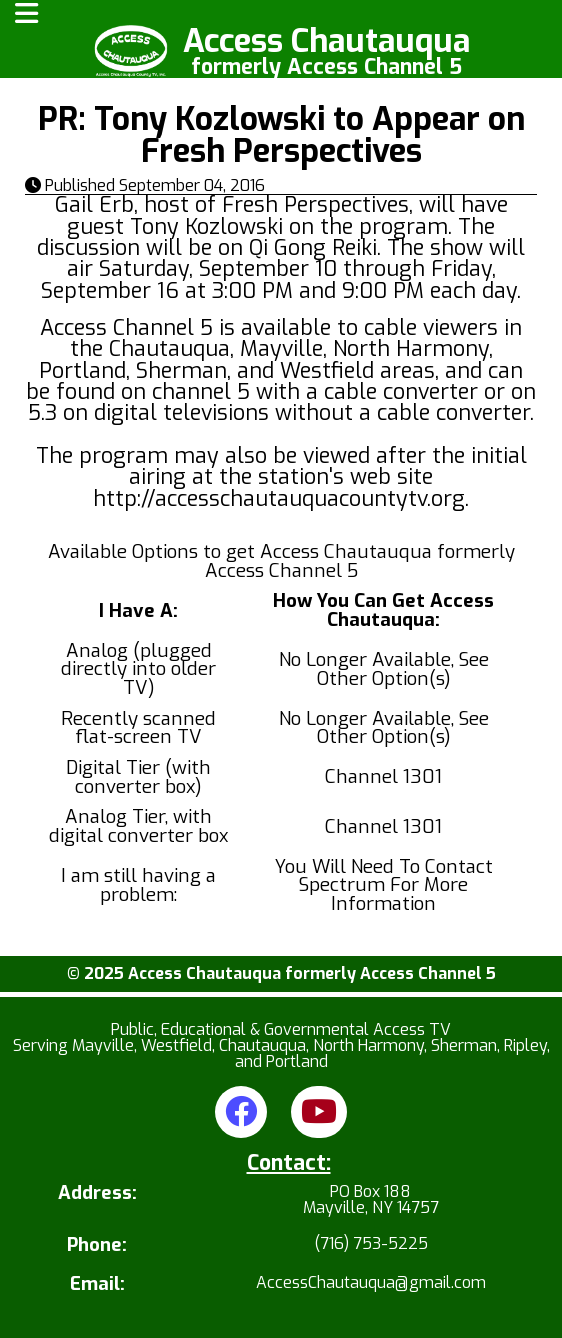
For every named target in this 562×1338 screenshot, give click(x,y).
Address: (97, 1194)
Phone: (97, 1245)
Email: (97, 1284)
